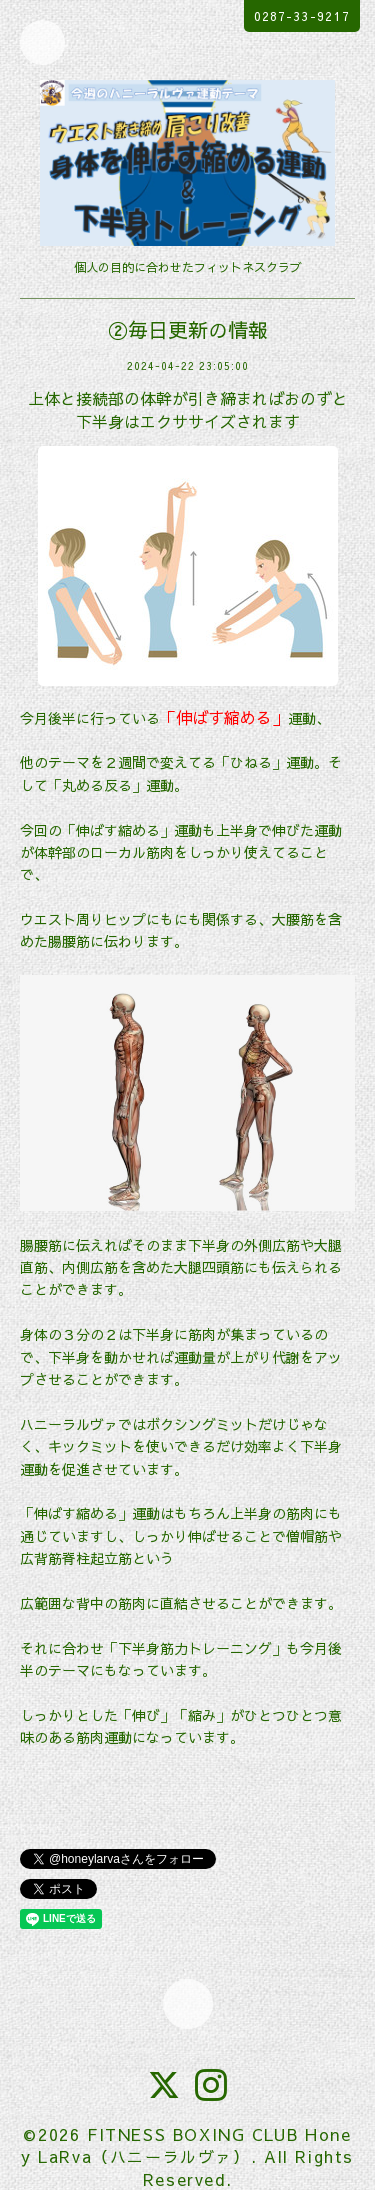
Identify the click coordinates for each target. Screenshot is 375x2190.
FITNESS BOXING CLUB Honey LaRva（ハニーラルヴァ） (186, 2145)
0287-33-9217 (302, 16)
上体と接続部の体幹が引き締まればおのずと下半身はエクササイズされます (188, 409)
